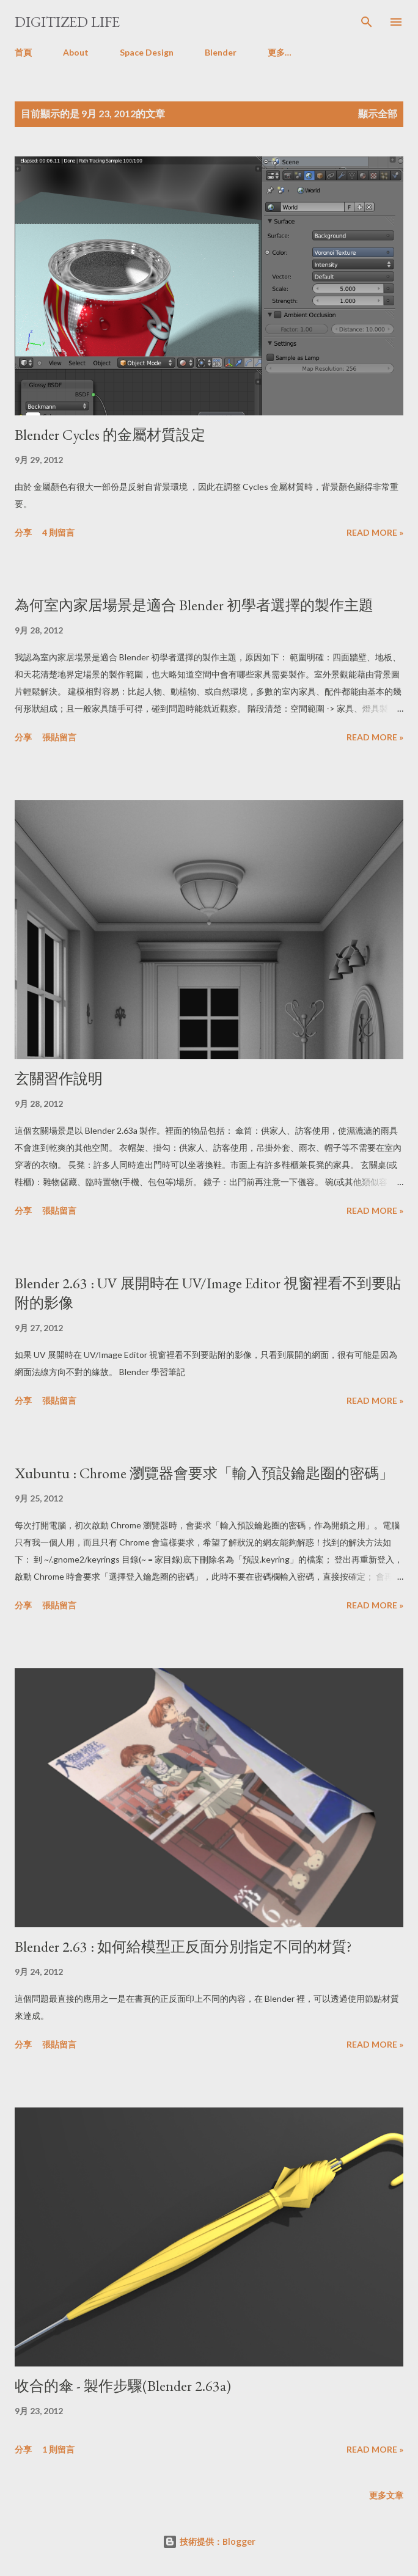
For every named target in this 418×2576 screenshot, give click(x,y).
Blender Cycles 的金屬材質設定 (110, 434)
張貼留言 (59, 737)
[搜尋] (366, 22)
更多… (280, 52)
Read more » (374, 532)
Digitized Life (67, 21)
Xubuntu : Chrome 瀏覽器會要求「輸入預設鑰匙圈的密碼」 (204, 1473)
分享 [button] (23, 532)
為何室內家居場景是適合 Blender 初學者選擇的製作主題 (194, 605)
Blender (221, 52)
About (76, 52)
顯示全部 (377, 113)
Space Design (147, 52)
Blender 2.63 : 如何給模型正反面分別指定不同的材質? (183, 1946)
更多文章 (386, 2495)
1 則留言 (58, 2449)
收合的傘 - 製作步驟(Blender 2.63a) (123, 2385)
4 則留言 (58, 532)
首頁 (23, 52)
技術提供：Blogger (209, 2541)
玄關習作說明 (59, 1078)
